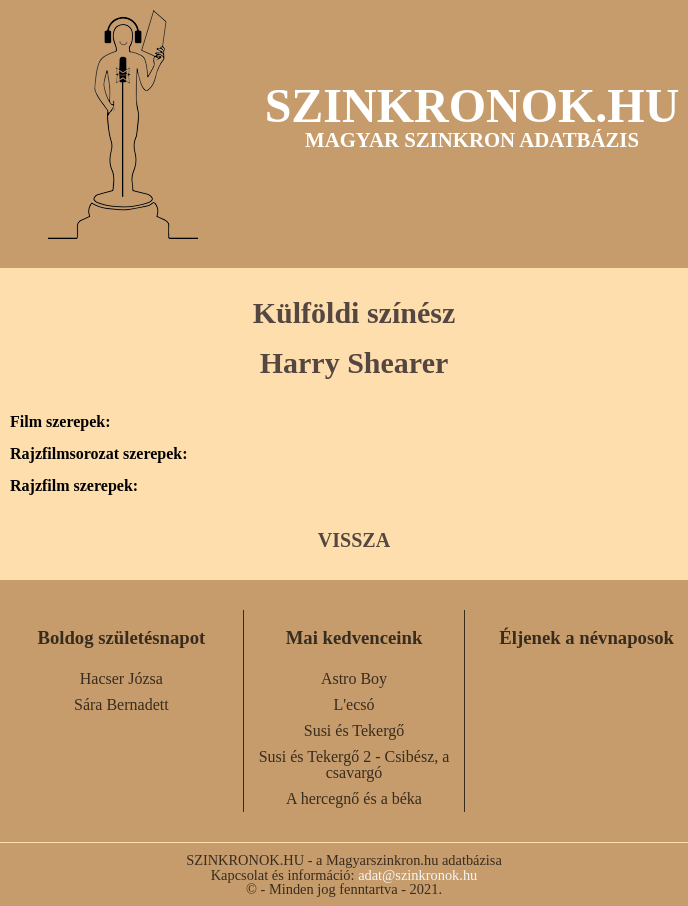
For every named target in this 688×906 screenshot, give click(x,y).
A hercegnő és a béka (354, 798)
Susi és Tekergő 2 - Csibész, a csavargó (354, 764)
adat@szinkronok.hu (417, 875)
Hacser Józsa (121, 678)
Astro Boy (354, 678)
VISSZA (354, 540)
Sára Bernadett (121, 704)
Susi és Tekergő (354, 730)
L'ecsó (353, 704)
